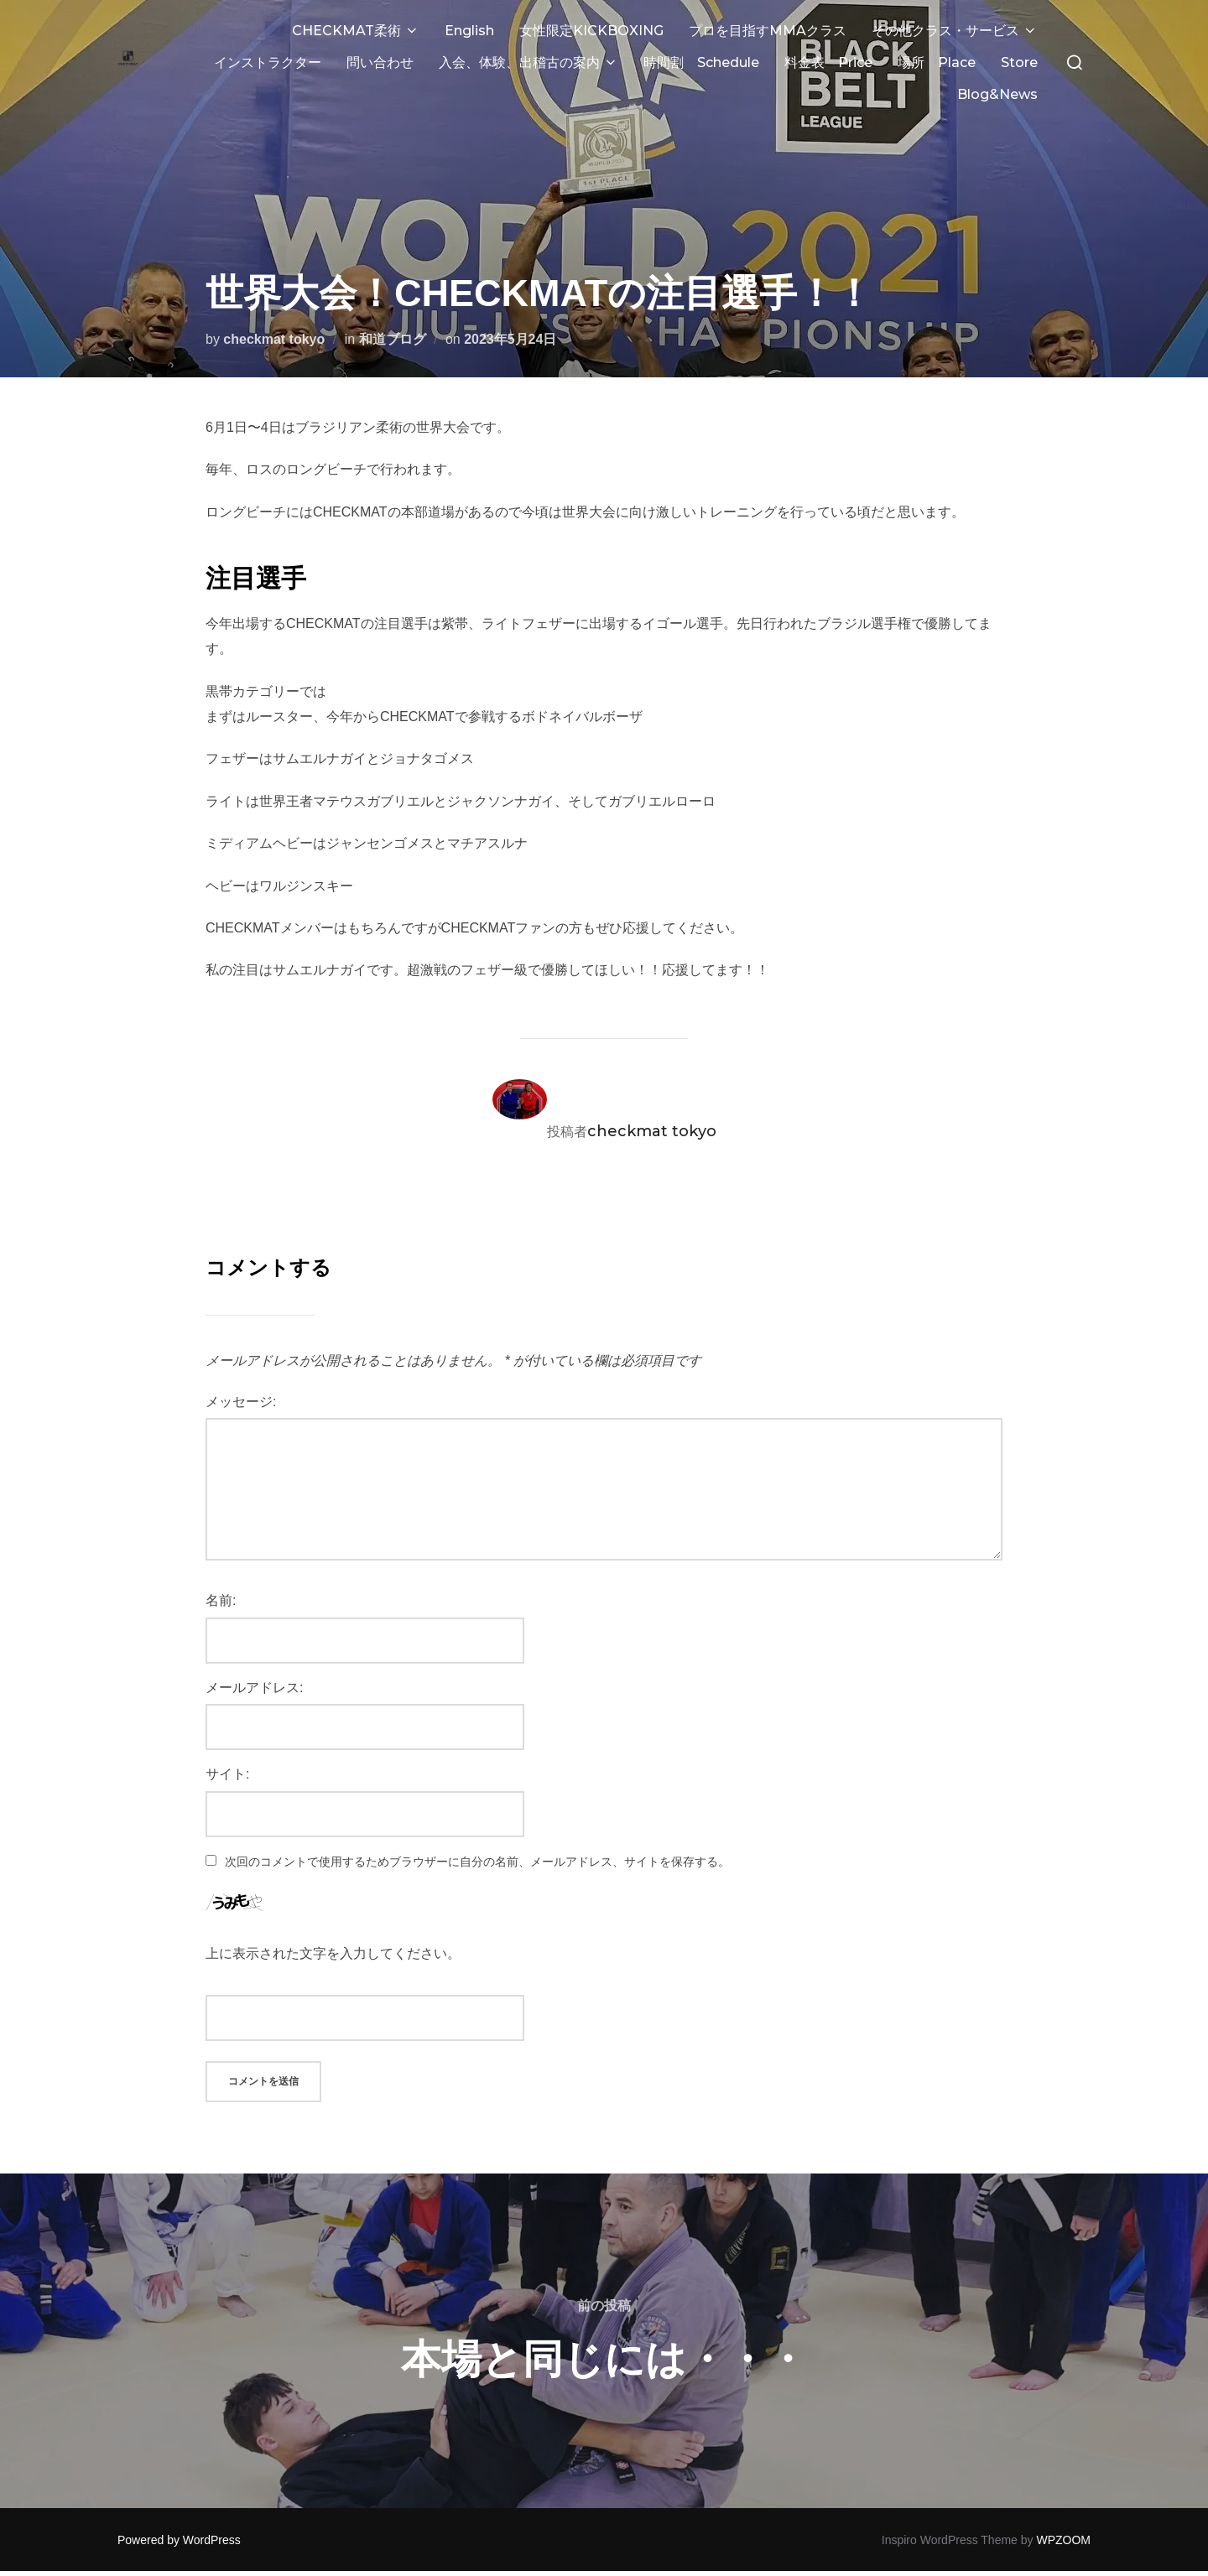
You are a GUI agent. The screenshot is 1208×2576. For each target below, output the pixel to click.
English (469, 31)
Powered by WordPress (179, 2506)
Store (1019, 62)
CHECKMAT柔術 (355, 31)
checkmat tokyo (274, 306)
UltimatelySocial (729, 2549)
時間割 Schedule (701, 62)
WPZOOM (1063, 2506)
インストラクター (267, 62)
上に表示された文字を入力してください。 (333, 1920)
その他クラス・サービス (955, 31)
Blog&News (997, 94)
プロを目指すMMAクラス (767, 31)
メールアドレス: (254, 1654)
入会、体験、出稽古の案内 (528, 62)
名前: (221, 1567)
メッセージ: (241, 1368)
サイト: (227, 1740)
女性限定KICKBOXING (591, 31)
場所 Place (937, 62)
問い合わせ (380, 62)
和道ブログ (392, 306)
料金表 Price (828, 62)
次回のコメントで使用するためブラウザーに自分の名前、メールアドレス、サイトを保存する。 (477, 1828)
